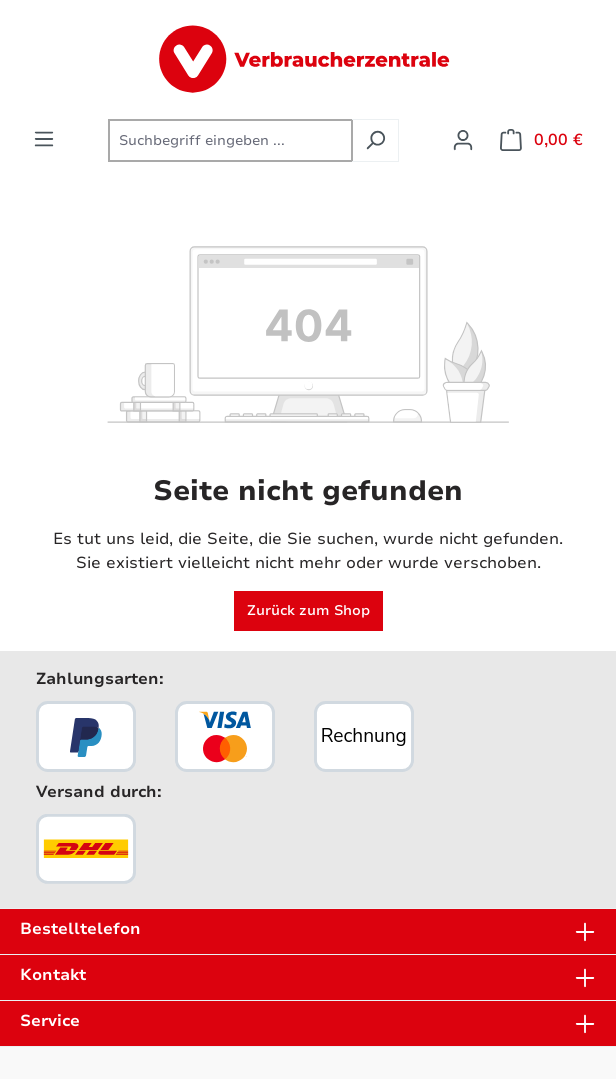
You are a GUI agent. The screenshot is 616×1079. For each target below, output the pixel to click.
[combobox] (230, 140)
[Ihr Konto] (463, 140)
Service (50, 1021)
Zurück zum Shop (308, 610)
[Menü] (44, 139)
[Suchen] (375, 140)
